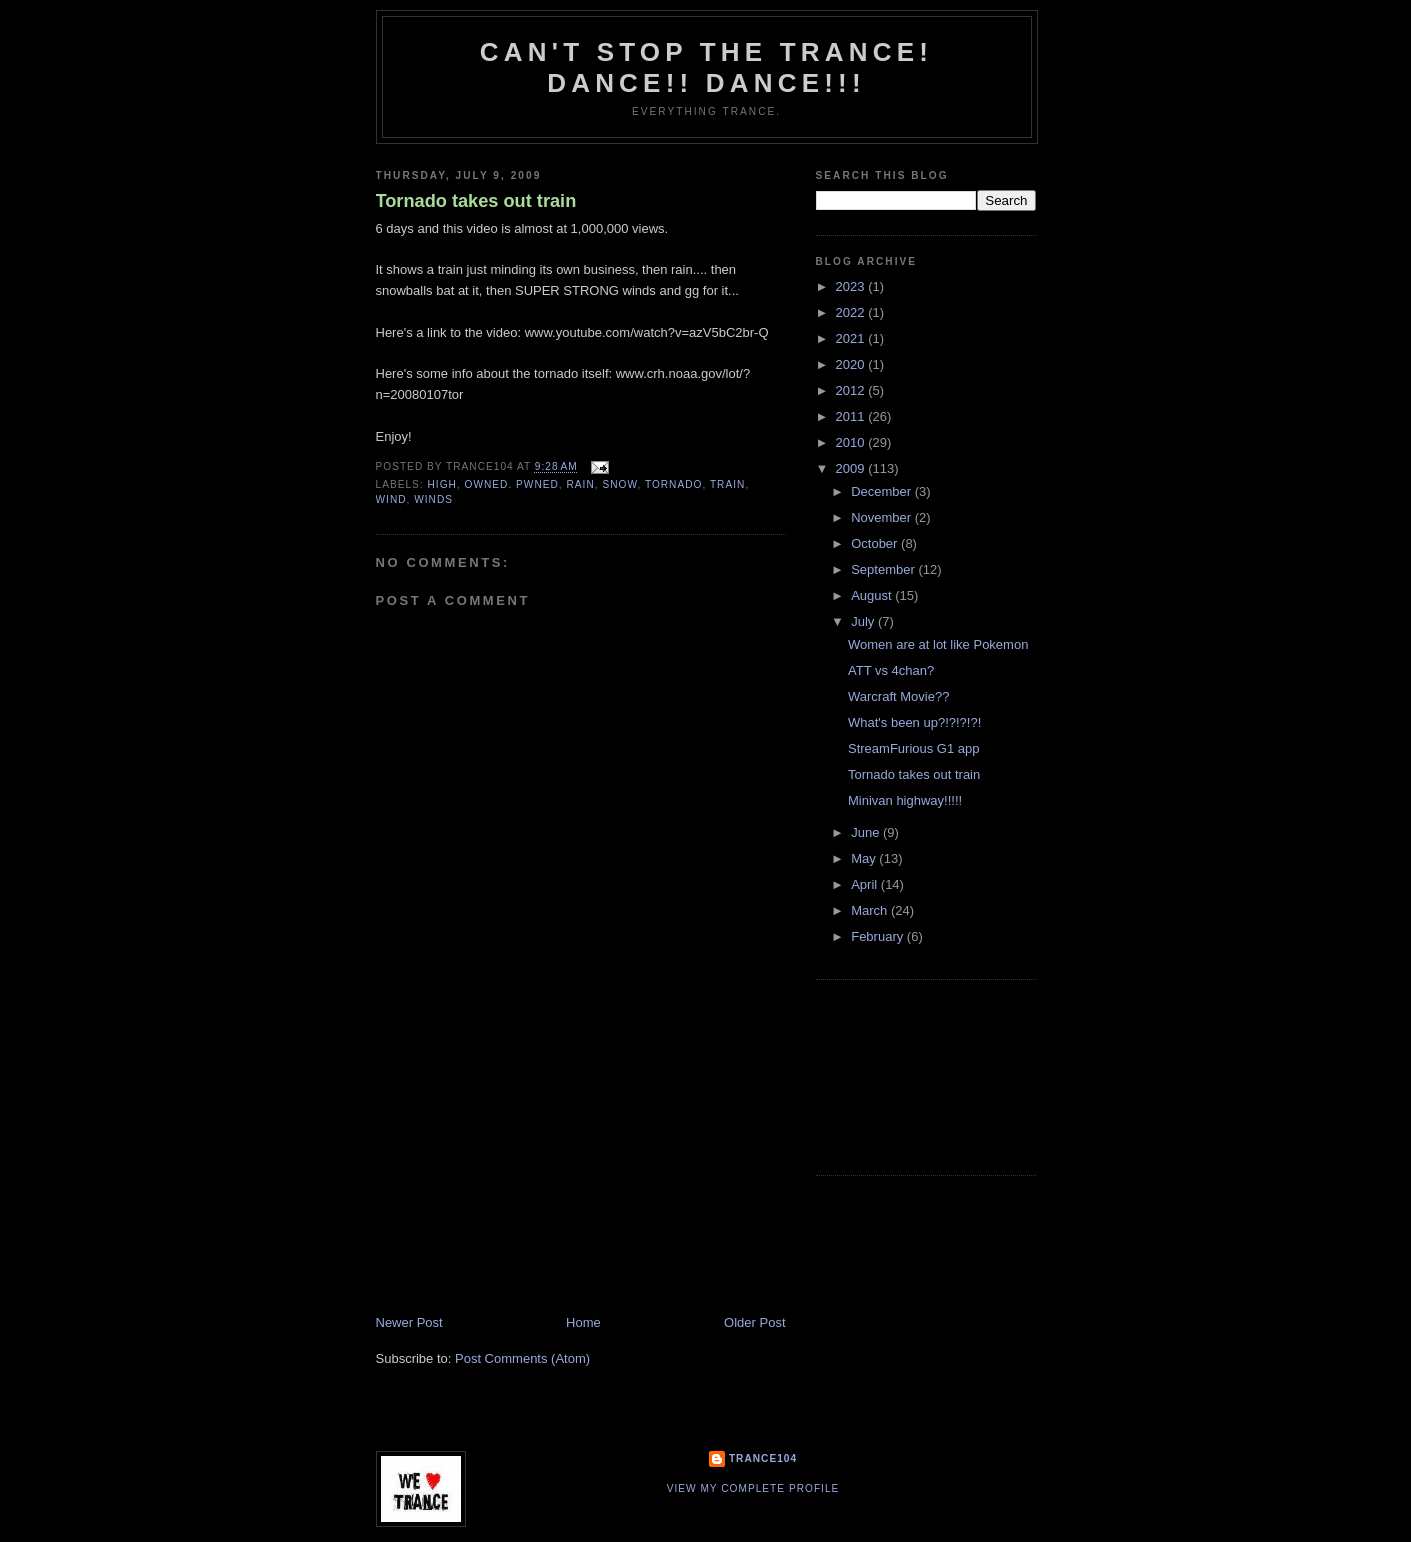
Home (583, 1322)
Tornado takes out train (476, 201)
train (727, 484)
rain (581, 484)
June (867, 832)
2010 (852, 442)
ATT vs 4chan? (891, 670)
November (883, 517)
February (879, 936)
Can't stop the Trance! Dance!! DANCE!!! (706, 67)
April (866, 884)
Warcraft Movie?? (898, 696)
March (871, 910)
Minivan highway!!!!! (905, 800)
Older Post (754, 1322)
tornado (674, 484)
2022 (852, 312)
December (883, 491)
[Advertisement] (526, 1174)
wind (391, 499)
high (442, 484)
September (884, 569)
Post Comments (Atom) (522, 1358)
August (873, 595)
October (876, 543)
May (865, 858)
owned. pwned (512, 484)
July (864, 621)
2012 (852, 390)
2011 (852, 416)
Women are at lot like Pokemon (938, 644)
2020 (852, 364)
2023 (852, 286)
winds (433, 499)
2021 (852, 338)
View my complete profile (753, 1488)
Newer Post (409, 1322)
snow (619, 484)
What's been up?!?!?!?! (914, 722)
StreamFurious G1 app (914, 748)
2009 (852, 468)
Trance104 (763, 1458)
